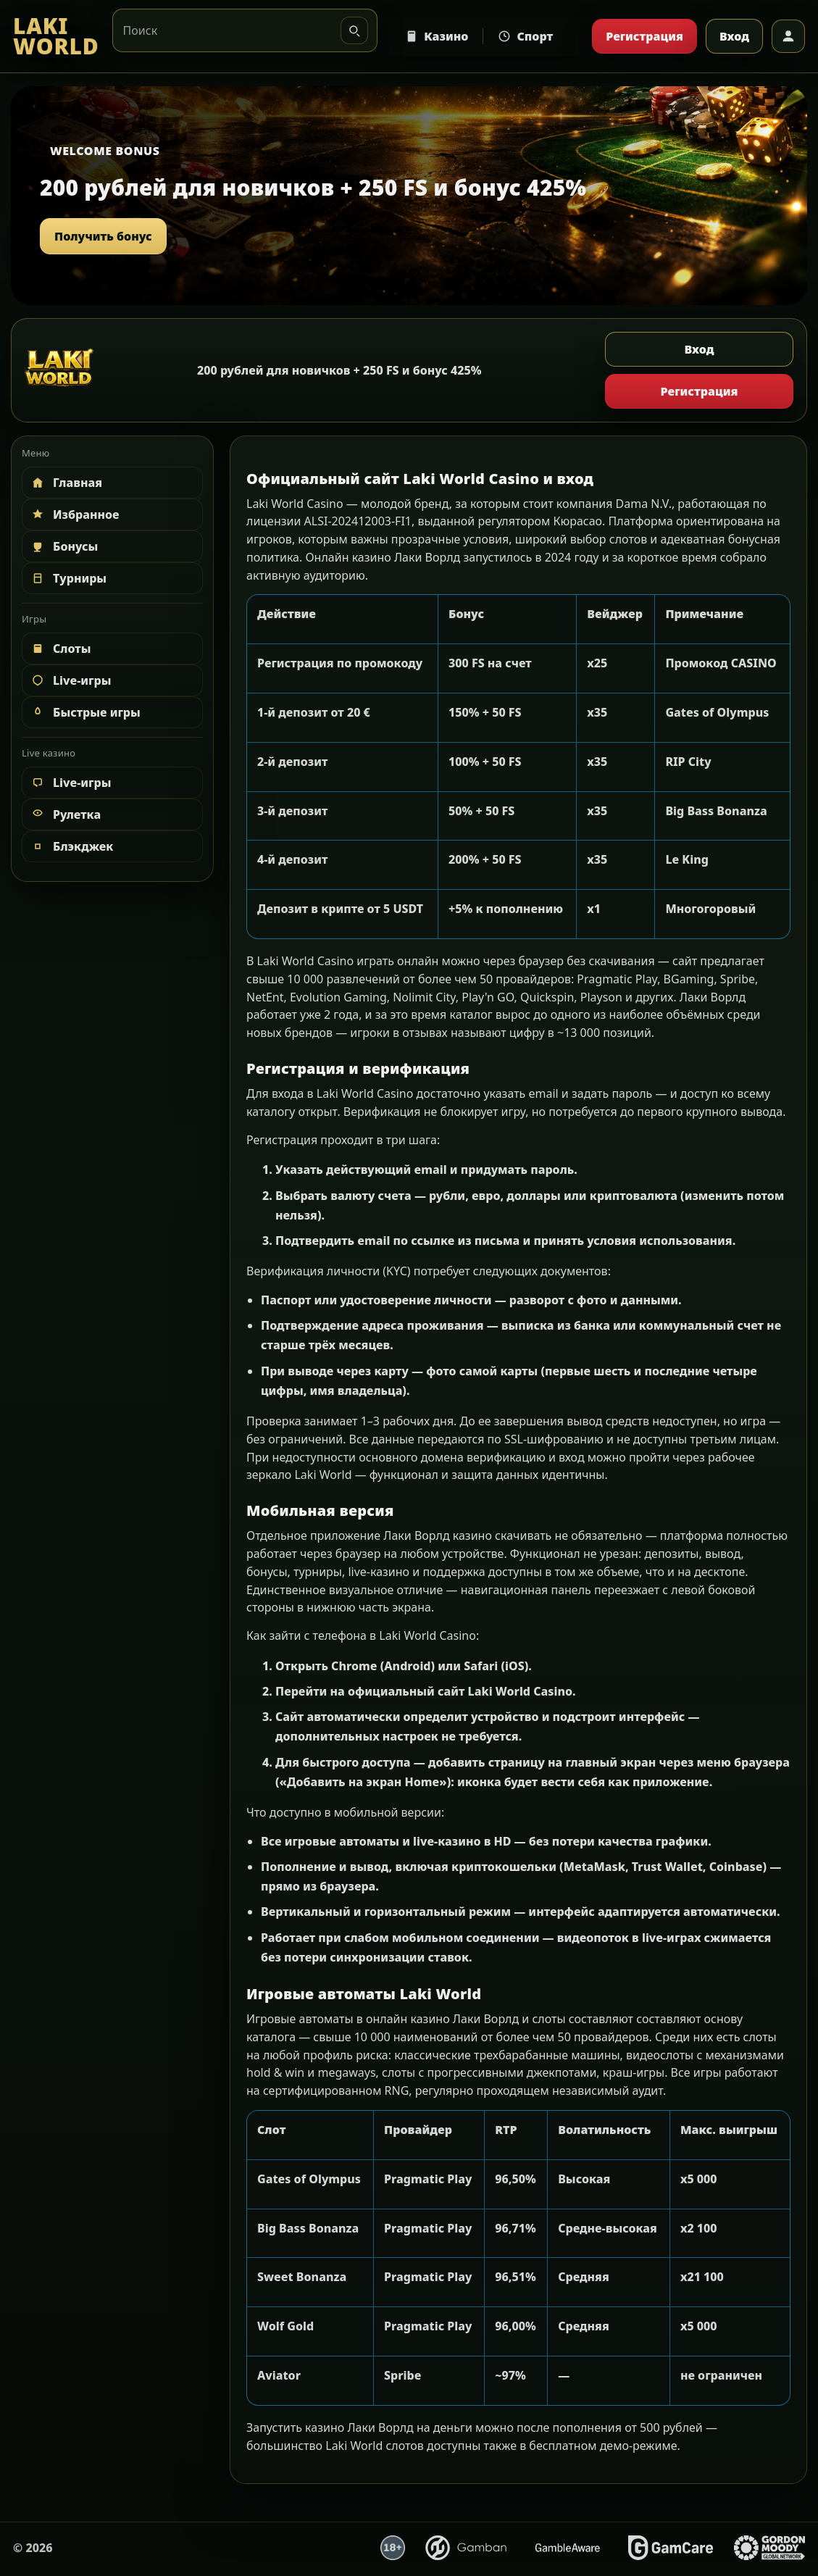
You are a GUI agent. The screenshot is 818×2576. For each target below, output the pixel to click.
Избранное (75, 514)
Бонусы (64, 546)
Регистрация (644, 36)
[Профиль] (788, 36)
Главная (66, 483)
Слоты (60, 648)
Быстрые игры (85, 712)
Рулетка (65, 814)
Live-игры (70, 680)
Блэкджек (71, 846)
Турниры (68, 578)
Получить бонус (103, 236)
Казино (436, 36)
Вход (734, 36)
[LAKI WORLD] (56, 36)
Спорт (525, 36)
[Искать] (354, 30)
